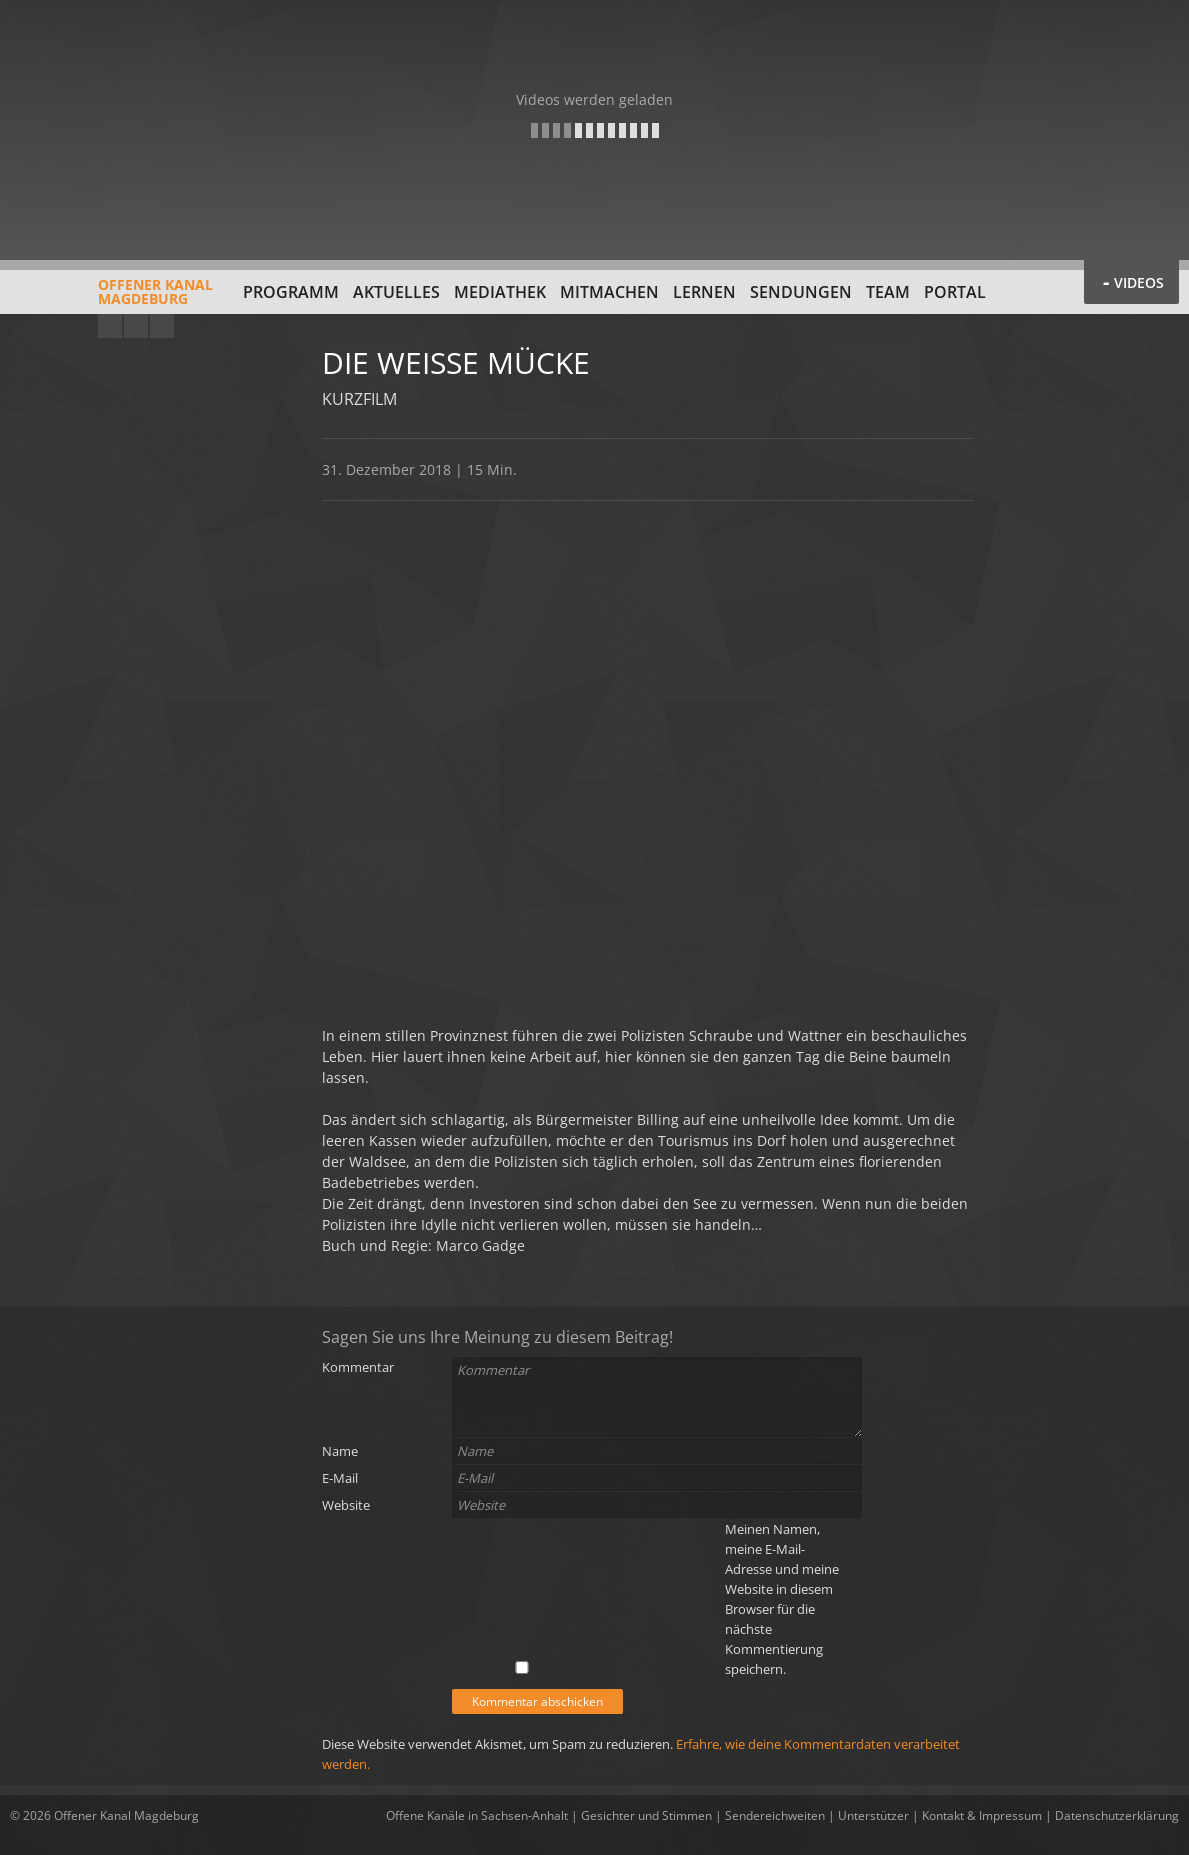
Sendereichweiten (775, 1815)
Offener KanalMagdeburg (111, 299)
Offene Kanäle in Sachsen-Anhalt (477, 1815)
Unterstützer (873, 1815)
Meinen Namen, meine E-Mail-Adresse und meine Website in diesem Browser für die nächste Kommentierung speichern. (782, 1599)
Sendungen (801, 292)
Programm (291, 292)
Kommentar (358, 1367)
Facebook (136, 326)
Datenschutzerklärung (1117, 1815)
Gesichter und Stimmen (646, 1815)
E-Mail (340, 1478)
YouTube (110, 326)
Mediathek (500, 292)
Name (340, 1451)
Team (888, 292)
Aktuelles (396, 292)
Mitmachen (609, 292)
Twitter (162, 326)
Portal (955, 292)
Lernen (704, 292)
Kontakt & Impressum (982, 1815)
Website (346, 1505)
